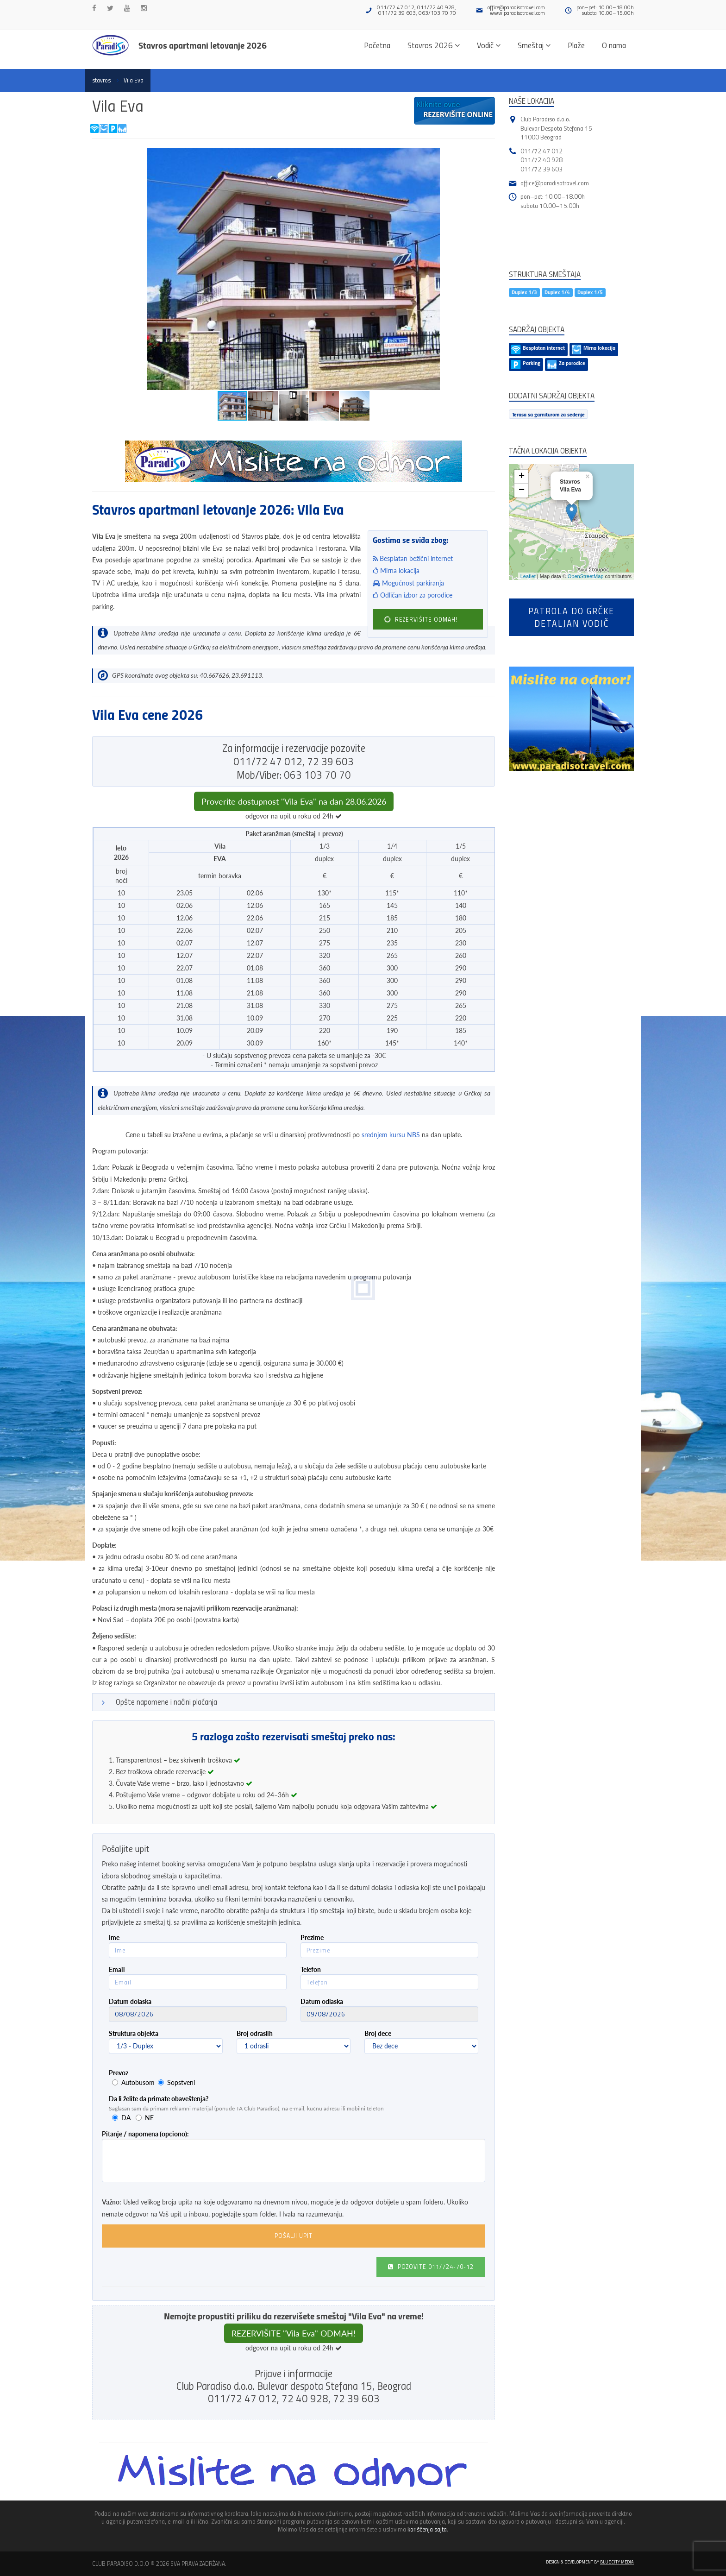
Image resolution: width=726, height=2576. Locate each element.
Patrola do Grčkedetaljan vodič (571, 617)
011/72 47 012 (541, 150)
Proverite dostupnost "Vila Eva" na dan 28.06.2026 (293, 801)
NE (149, 2118)
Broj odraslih (255, 2033)
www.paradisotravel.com (517, 13)
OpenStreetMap (586, 576)
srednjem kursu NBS (391, 1135)
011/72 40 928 (541, 159)
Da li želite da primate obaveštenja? (158, 2099)
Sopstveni (181, 2082)
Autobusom (138, 2082)
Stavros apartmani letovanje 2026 (202, 45)
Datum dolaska (130, 2001)
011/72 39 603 (541, 168)
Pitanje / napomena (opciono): (145, 2134)
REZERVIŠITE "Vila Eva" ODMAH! (294, 2333)
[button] (486, 156)
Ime (114, 1937)
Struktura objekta (133, 2033)
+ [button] (522, 477)
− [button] (522, 491)
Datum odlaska (321, 2001)
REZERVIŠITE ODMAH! (420, 619)
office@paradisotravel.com (516, 7)
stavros (101, 80)
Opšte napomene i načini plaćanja (166, 1701)
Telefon (310, 1969)
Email (117, 1969)
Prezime (312, 1937)
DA (126, 2118)
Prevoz (118, 2073)
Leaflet (528, 576)
